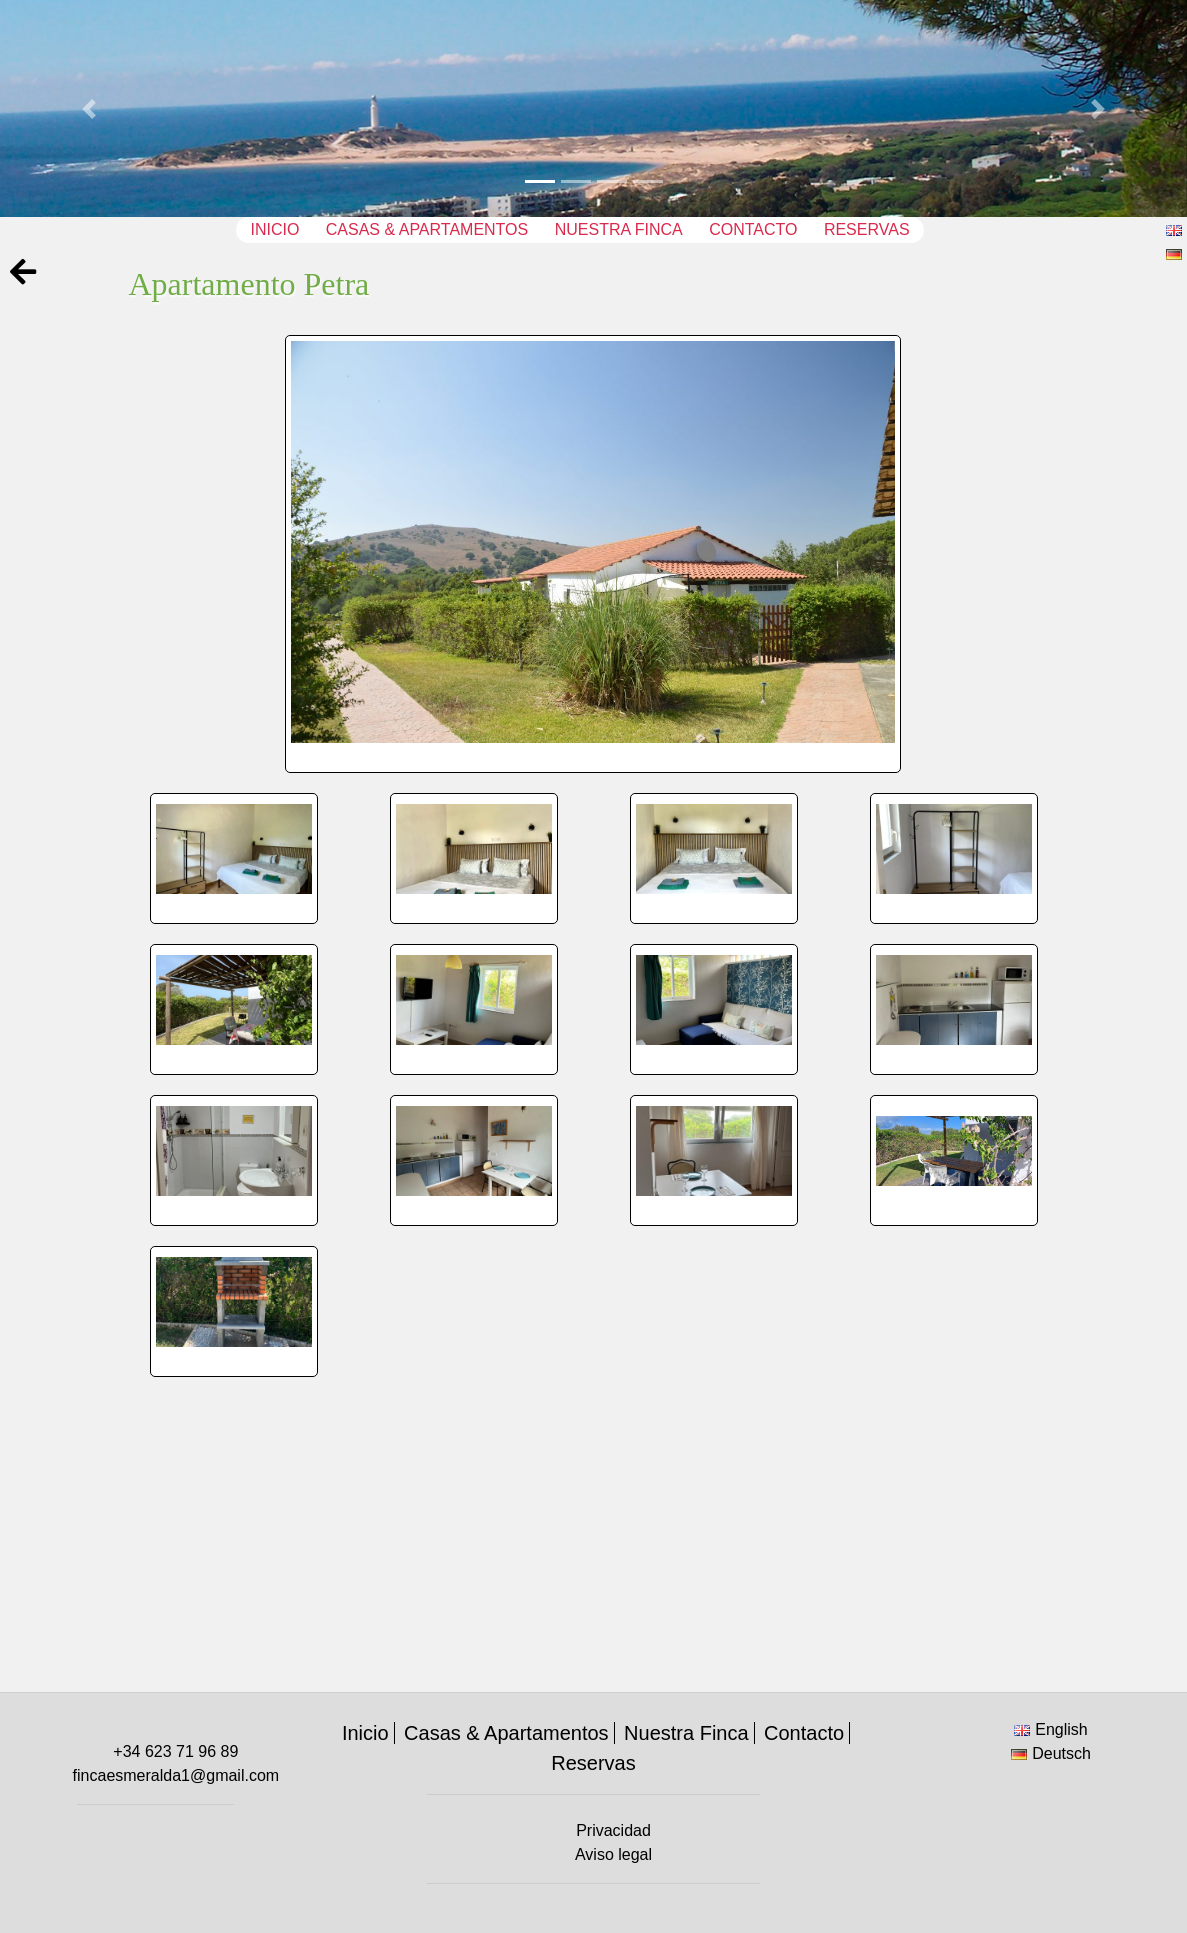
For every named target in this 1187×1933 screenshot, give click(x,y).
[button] (89, 108)
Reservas (867, 229)
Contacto (753, 229)
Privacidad (613, 1830)
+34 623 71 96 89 (175, 1751)
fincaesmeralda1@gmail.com (176, 1775)
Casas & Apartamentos (427, 229)
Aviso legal (613, 1854)
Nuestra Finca (619, 229)
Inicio (274, 229)
